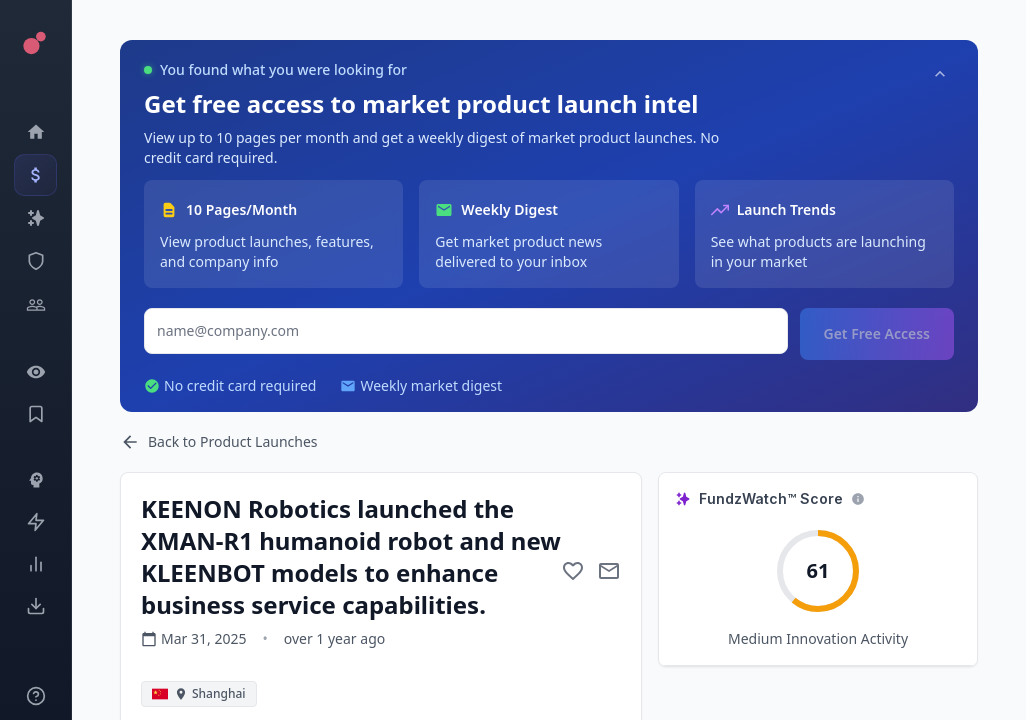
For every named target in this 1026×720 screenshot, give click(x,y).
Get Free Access (877, 333)
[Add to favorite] (573, 571)
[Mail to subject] (609, 571)
